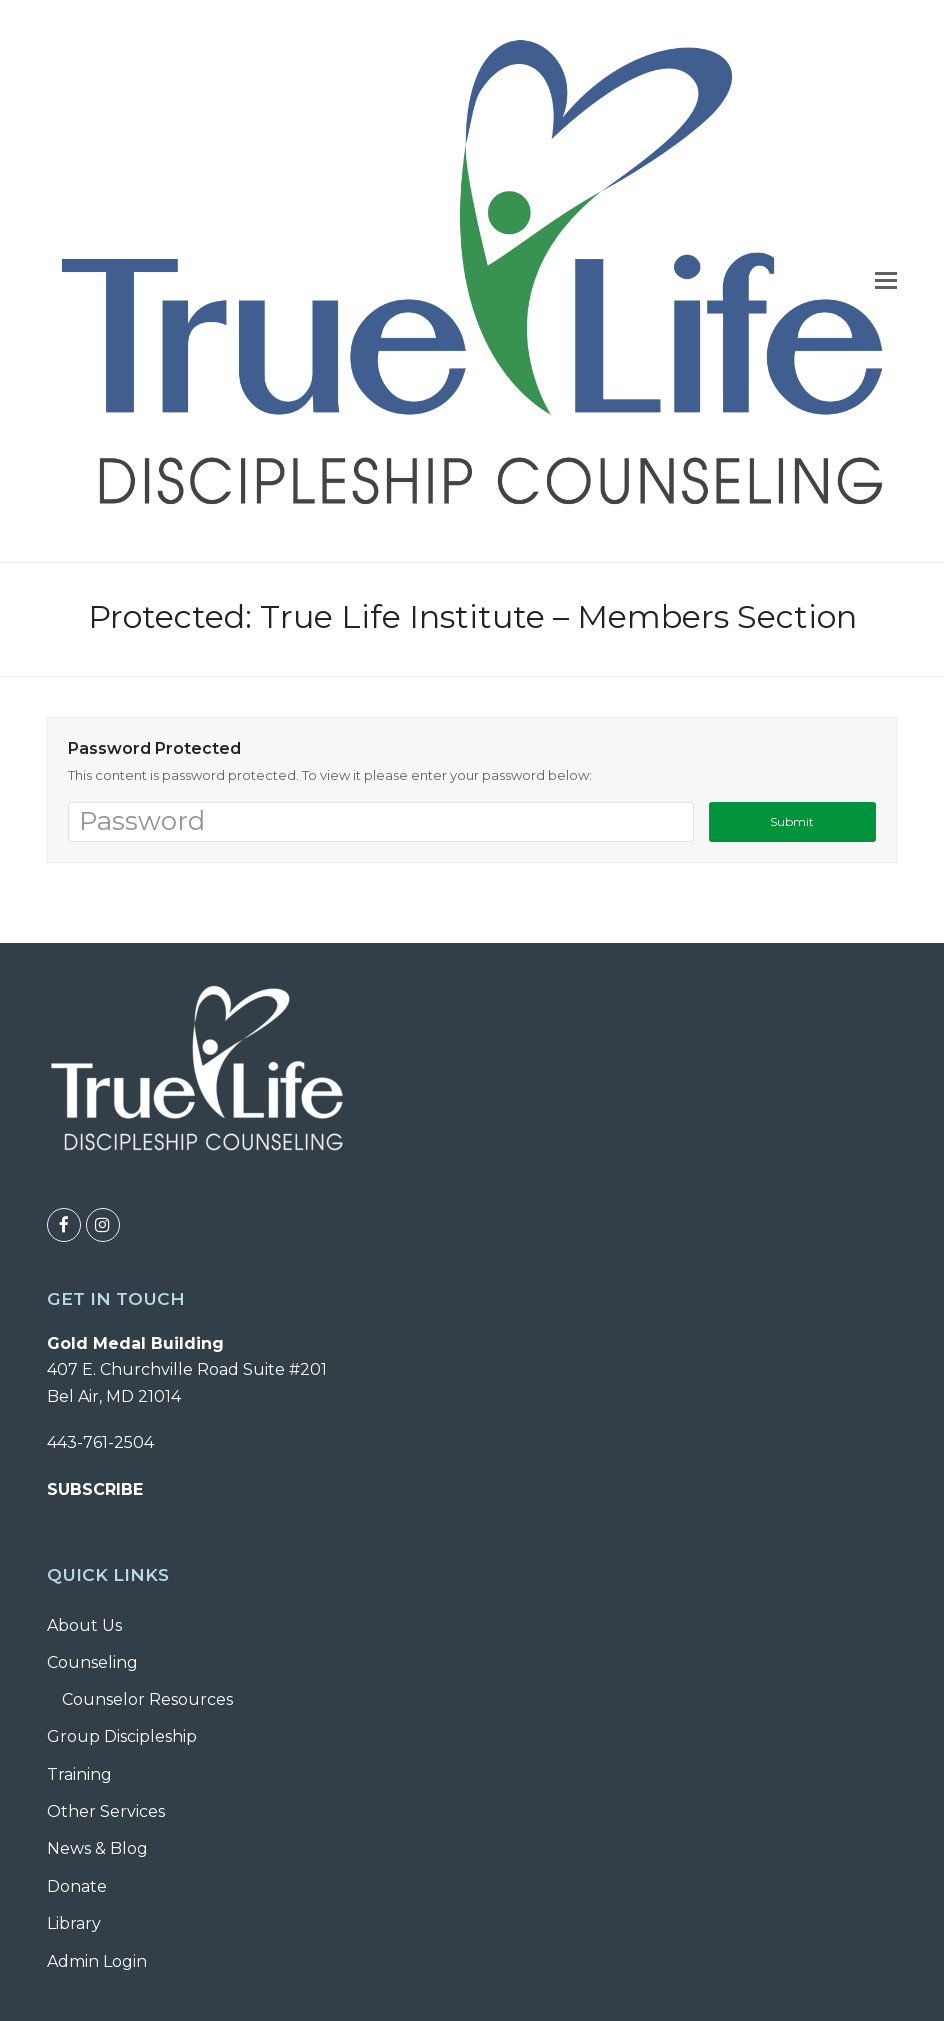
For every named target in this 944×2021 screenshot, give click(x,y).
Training (79, 1774)
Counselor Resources (147, 1699)
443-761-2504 (100, 1442)
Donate (77, 1886)
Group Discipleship (122, 1736)
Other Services (106, 1811)
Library (74, 1923)
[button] (886, 281)
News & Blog (97, 1848)
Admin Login (97, 1961)
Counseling (92, 1662)
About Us (84, 1625)
